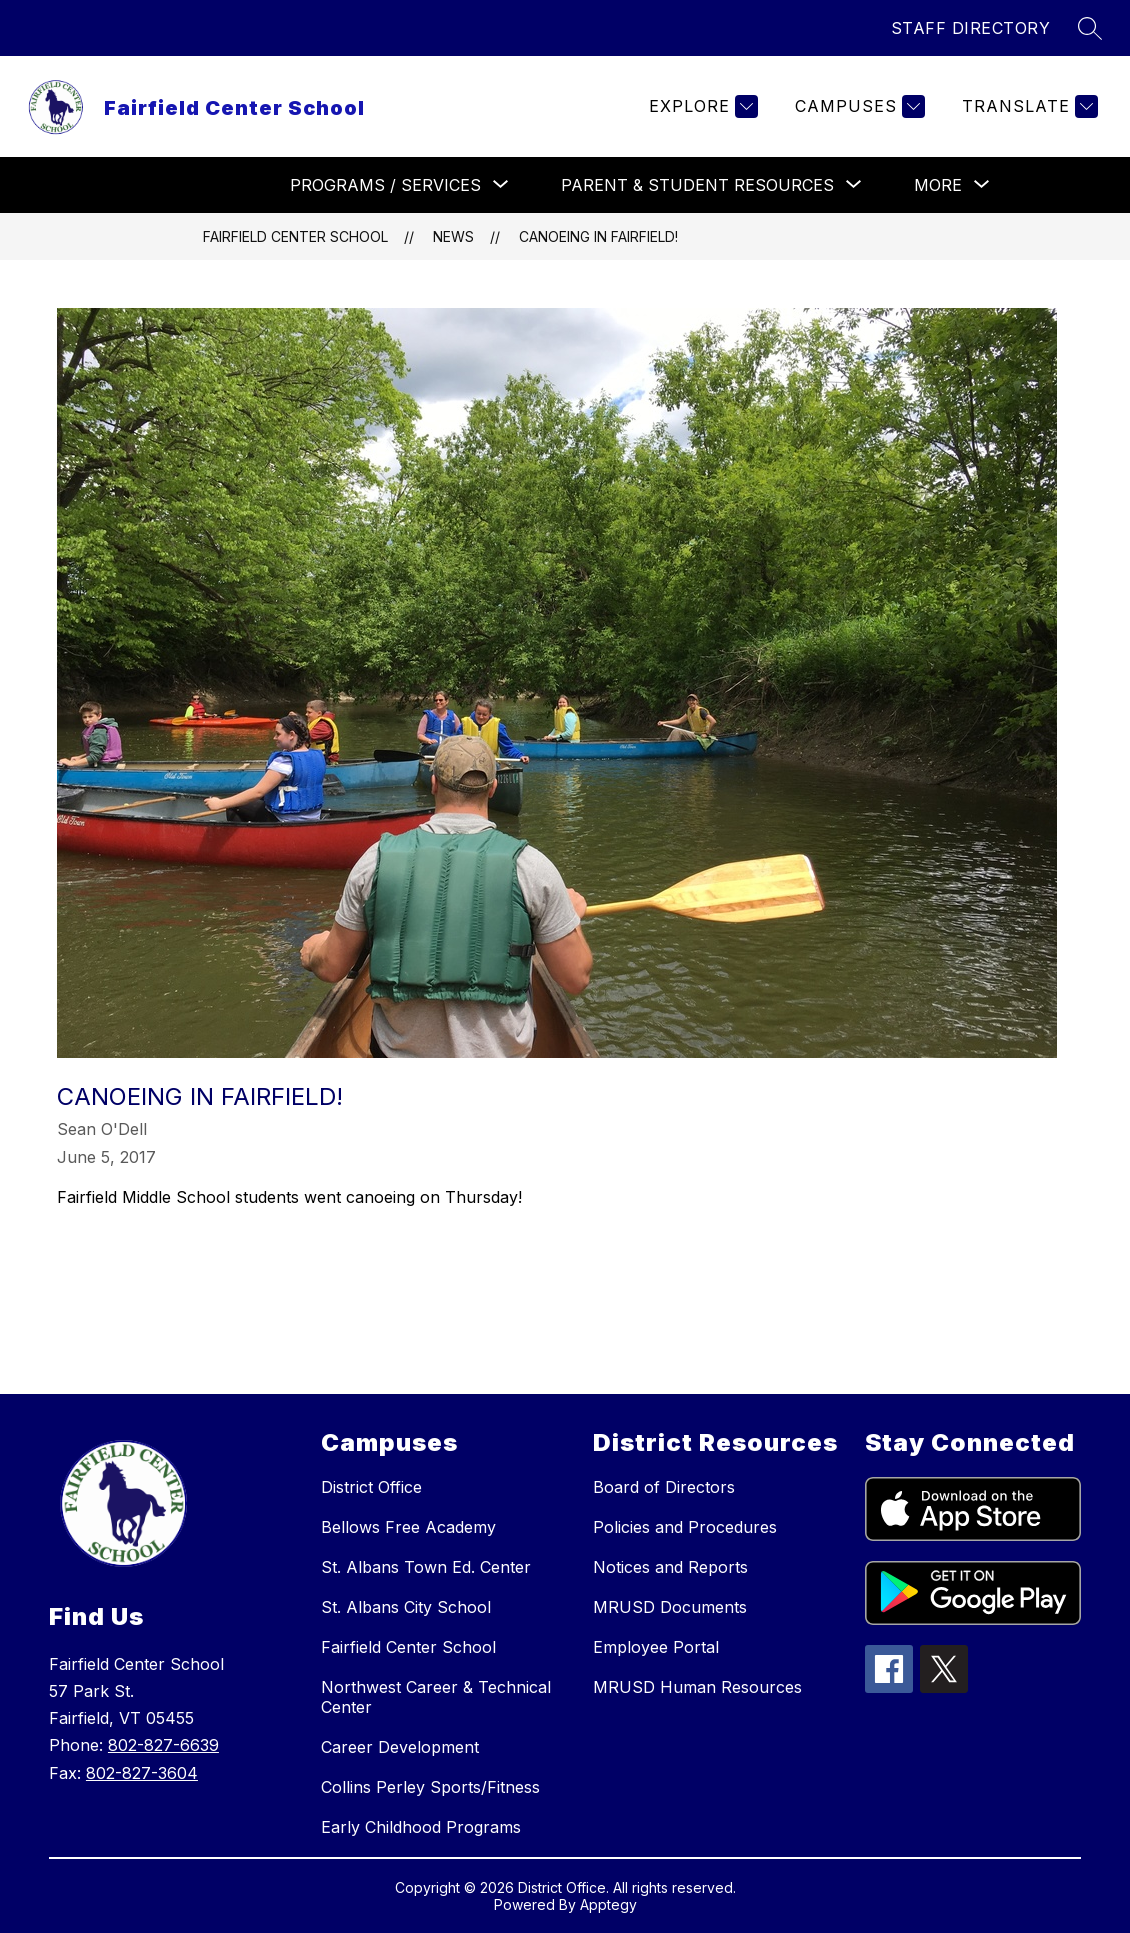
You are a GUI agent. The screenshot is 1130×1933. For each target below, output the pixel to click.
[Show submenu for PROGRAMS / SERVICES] (385, 185)
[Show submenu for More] (938, 185)
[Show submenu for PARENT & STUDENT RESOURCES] (697, 185)
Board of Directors (664, 1487)
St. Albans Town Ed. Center (426, 1567)
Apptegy (608, 1904)
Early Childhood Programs (421, 1827)
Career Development (400, 1747)
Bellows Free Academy (408, 1527)
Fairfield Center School (295, 236)
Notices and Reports (670, 1567)
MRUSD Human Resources (697, 1687)
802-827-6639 (163, 1745)
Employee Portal (656, 1647)
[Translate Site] (1027, 106)
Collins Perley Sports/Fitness (430, 1787)
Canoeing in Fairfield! (598, 236)
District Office (371, 1487)
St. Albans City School (406, 1607)
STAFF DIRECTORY (971, 28)
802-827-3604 (142, 1773)
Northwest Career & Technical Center (436, 1697)
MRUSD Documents (670, 1607)
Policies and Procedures (685, 1527)
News (453, 236)
